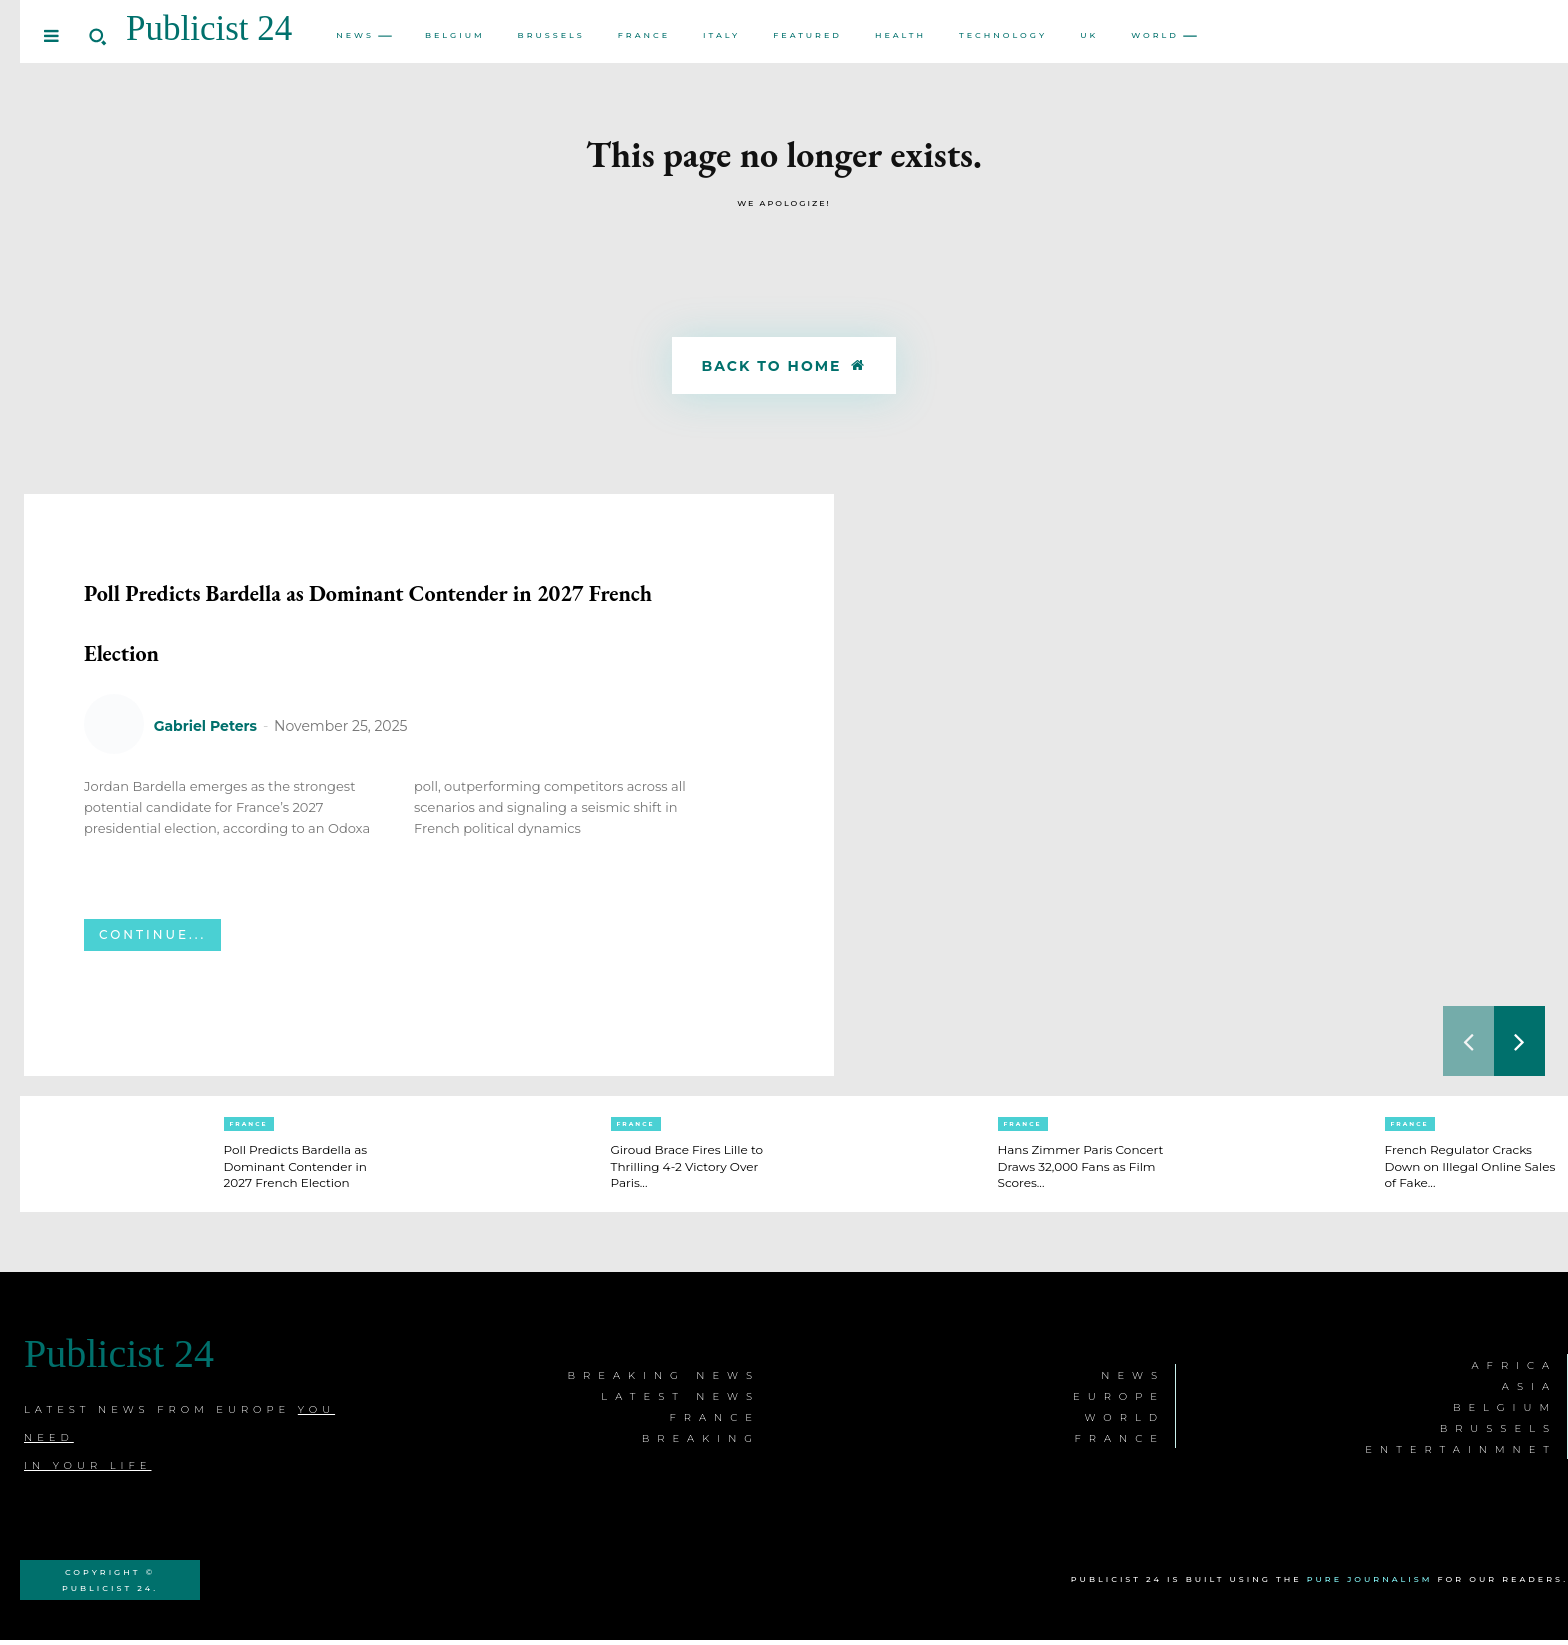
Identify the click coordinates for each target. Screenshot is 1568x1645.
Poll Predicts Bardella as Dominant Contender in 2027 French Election (396, 648)
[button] (97, 36)
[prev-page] (1468, 1046)
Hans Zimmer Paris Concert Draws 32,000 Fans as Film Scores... (1074, 1171)
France (249, 1129)
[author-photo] (117, 790)
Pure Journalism (1370, 1584)
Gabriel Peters (205, 791)
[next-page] (1519, 1046)
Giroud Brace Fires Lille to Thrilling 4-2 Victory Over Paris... (691, 1171)
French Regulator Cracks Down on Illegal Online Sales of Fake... (1471, 1171)
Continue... (152, 999)
